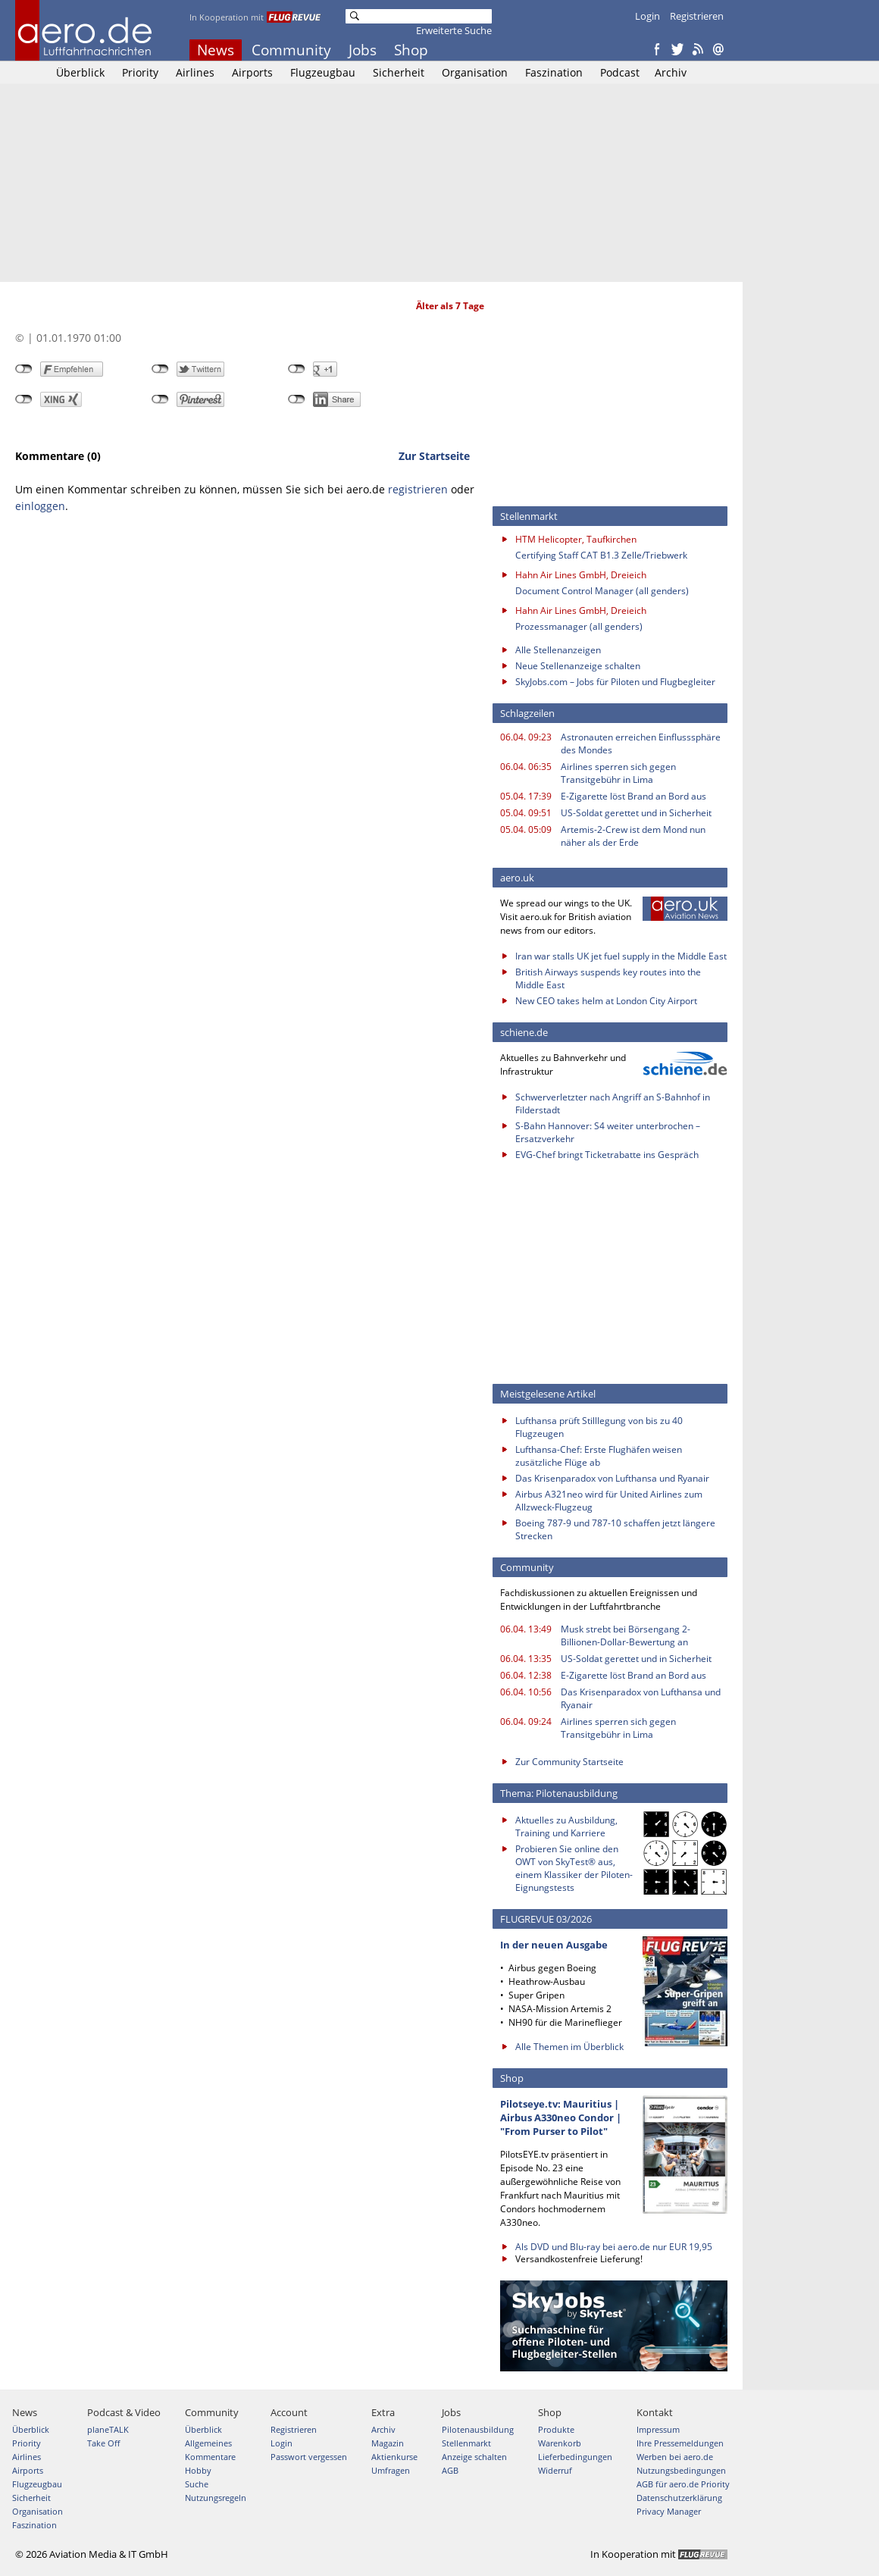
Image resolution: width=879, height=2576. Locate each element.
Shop (411, 50)
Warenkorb (559, 2443)
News (215, 50)
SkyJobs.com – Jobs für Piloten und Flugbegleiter (615, 681)
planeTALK (108, 2429)
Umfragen (390, 2470)
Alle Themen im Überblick (569, 2046)
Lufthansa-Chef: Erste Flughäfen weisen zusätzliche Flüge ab (598, 1456)
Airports (252, 72)
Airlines (195, 72)
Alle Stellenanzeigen (558, 649)
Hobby (198, 2470)
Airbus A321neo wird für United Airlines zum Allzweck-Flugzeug (608, 1500)
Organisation (475, 72)
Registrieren (697, 16)
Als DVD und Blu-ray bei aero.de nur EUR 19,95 (613, 2246)
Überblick (80, 72)
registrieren (418, 489)
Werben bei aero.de (675, 2456)
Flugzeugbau (322, 72)
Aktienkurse (394, 2456)
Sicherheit (398, 72)
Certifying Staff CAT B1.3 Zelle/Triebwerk (601, 555)
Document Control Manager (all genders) (602, 590)
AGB (450, 2470)
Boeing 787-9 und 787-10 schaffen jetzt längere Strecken (615, 1529)
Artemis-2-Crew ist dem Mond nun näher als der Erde (633, 836)
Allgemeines (208, 2443)
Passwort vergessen (309, 2456)
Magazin (387, 2443)
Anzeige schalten (474, 2456)
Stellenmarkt (466, 2443)
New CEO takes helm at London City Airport (606, 1000)
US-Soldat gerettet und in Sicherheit (636, 812)
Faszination (554, 72)
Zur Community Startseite (569, 1761)
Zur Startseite (434, 456)
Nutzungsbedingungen (681, 2470)
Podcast (620, 72)
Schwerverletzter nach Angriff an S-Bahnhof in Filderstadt (612, 1103)
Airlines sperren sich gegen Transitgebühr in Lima (618, 773)
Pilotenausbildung (478, 2429)
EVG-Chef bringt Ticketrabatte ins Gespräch (607, 1154)
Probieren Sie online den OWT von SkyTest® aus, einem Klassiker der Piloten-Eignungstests (574, 1868)
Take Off (103, 2443)
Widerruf (555, 2470)
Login (647, 16)
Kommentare (210, 2456)
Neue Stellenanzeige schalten (577, 665)
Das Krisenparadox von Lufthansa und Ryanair (612, 1478)
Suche (196, 2484)
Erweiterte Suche (454, 30)
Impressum (658, 2429)
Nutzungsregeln (215, 2497)
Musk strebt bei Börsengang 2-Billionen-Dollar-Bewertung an (625, 1635)
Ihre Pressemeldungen (680, 2443)
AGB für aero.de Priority (683, 2484)
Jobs (363, 50)
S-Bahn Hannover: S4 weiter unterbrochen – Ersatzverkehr (607, 1132)
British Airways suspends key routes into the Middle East (608, 978)
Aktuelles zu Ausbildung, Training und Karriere (566, 1826)
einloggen (40, 506)
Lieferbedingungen (575, 2456)
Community (291, 50)
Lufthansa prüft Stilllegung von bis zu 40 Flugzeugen (599, 1427)
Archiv (671, 72)
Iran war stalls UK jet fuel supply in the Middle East (621, 956)
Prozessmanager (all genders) (579, 626)
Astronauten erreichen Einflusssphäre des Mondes (641, 743)
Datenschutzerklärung (679, 2497)
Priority (140, 72)
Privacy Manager (669, 2511)
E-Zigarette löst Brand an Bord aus (633, 796)
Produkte (556, 2429)
